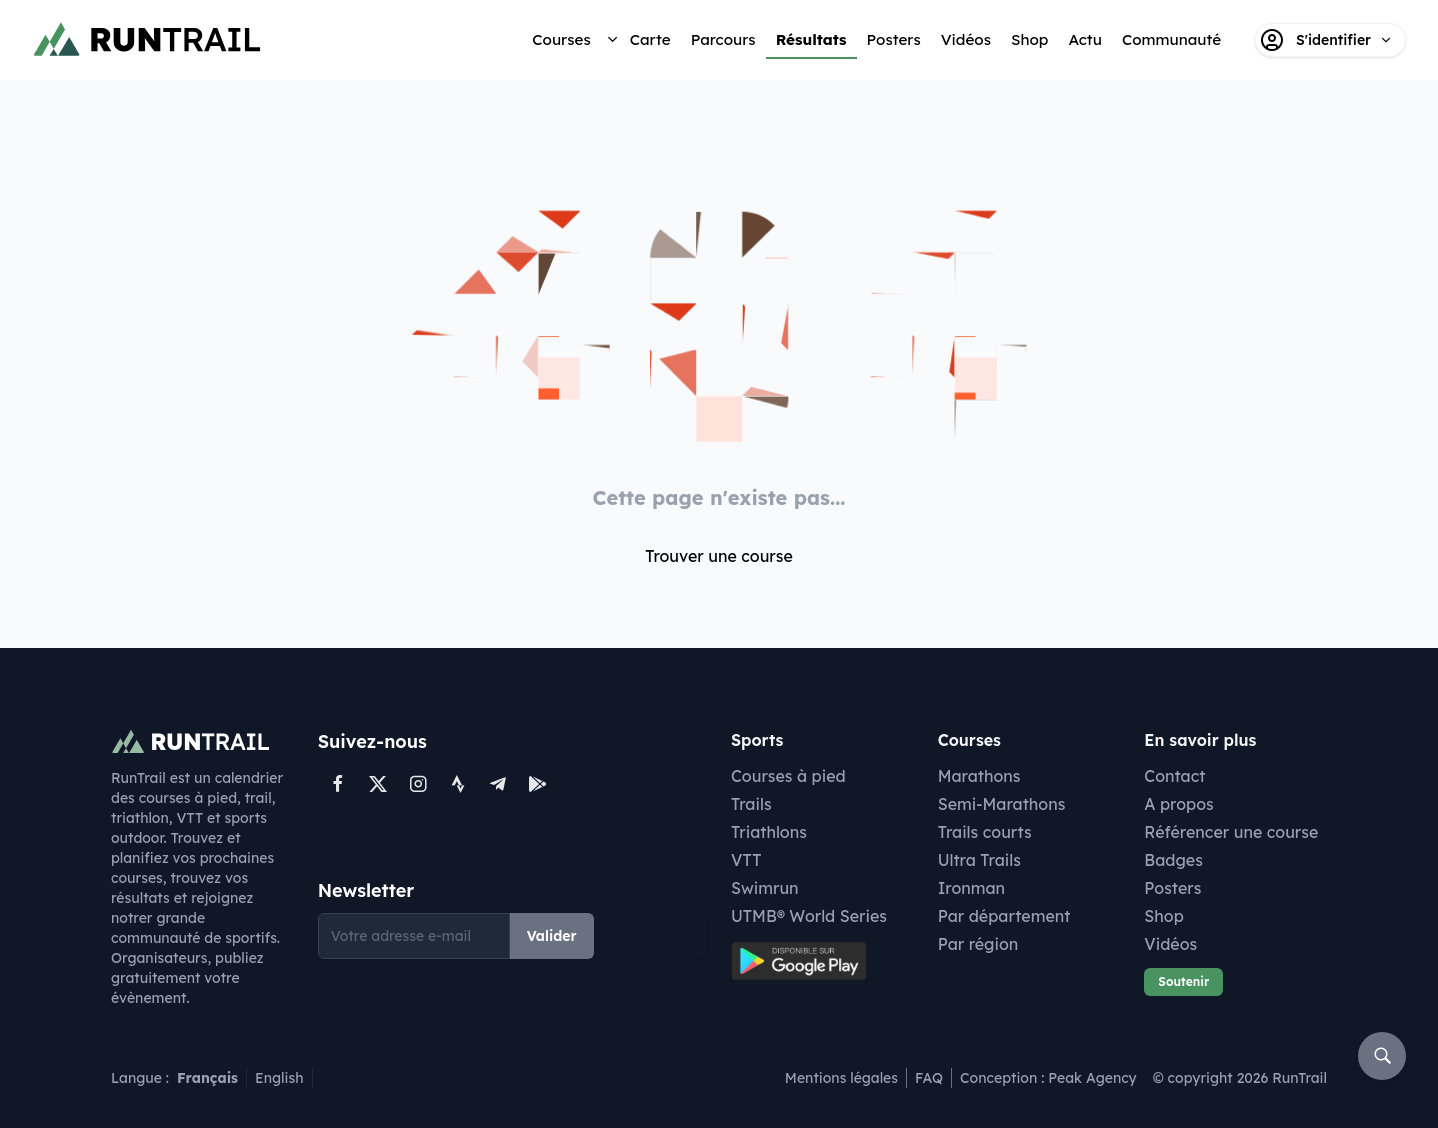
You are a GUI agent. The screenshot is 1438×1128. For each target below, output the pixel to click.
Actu (1084, 39)
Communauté (1171, 39)
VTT (746, 860)
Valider (552, 936)
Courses (561, 39)
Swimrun (765, 888)
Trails (751, 804)
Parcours (723, 39)
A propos (1178, 804)
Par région (978, 944)
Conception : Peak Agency (1048, 1078)
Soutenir (1183, 981)
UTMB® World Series (809, 916)
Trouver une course (719, 556)
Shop (1029, 39)
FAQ (929, 1078)
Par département (1004, 916)
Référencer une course (1231, 832)
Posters (894, 39)
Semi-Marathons (1002, 804)
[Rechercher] (1382, 1056)
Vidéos (966, 39)
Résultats (811, 39)
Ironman (972, 888)
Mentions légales (841, 1078)
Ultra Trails (979, 860)
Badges (1173, 860)
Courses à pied (788, 776)
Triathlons (769, 832)
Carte (650, 39)
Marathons (979, 776)
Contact (1174, 776)
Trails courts (985, 832)
